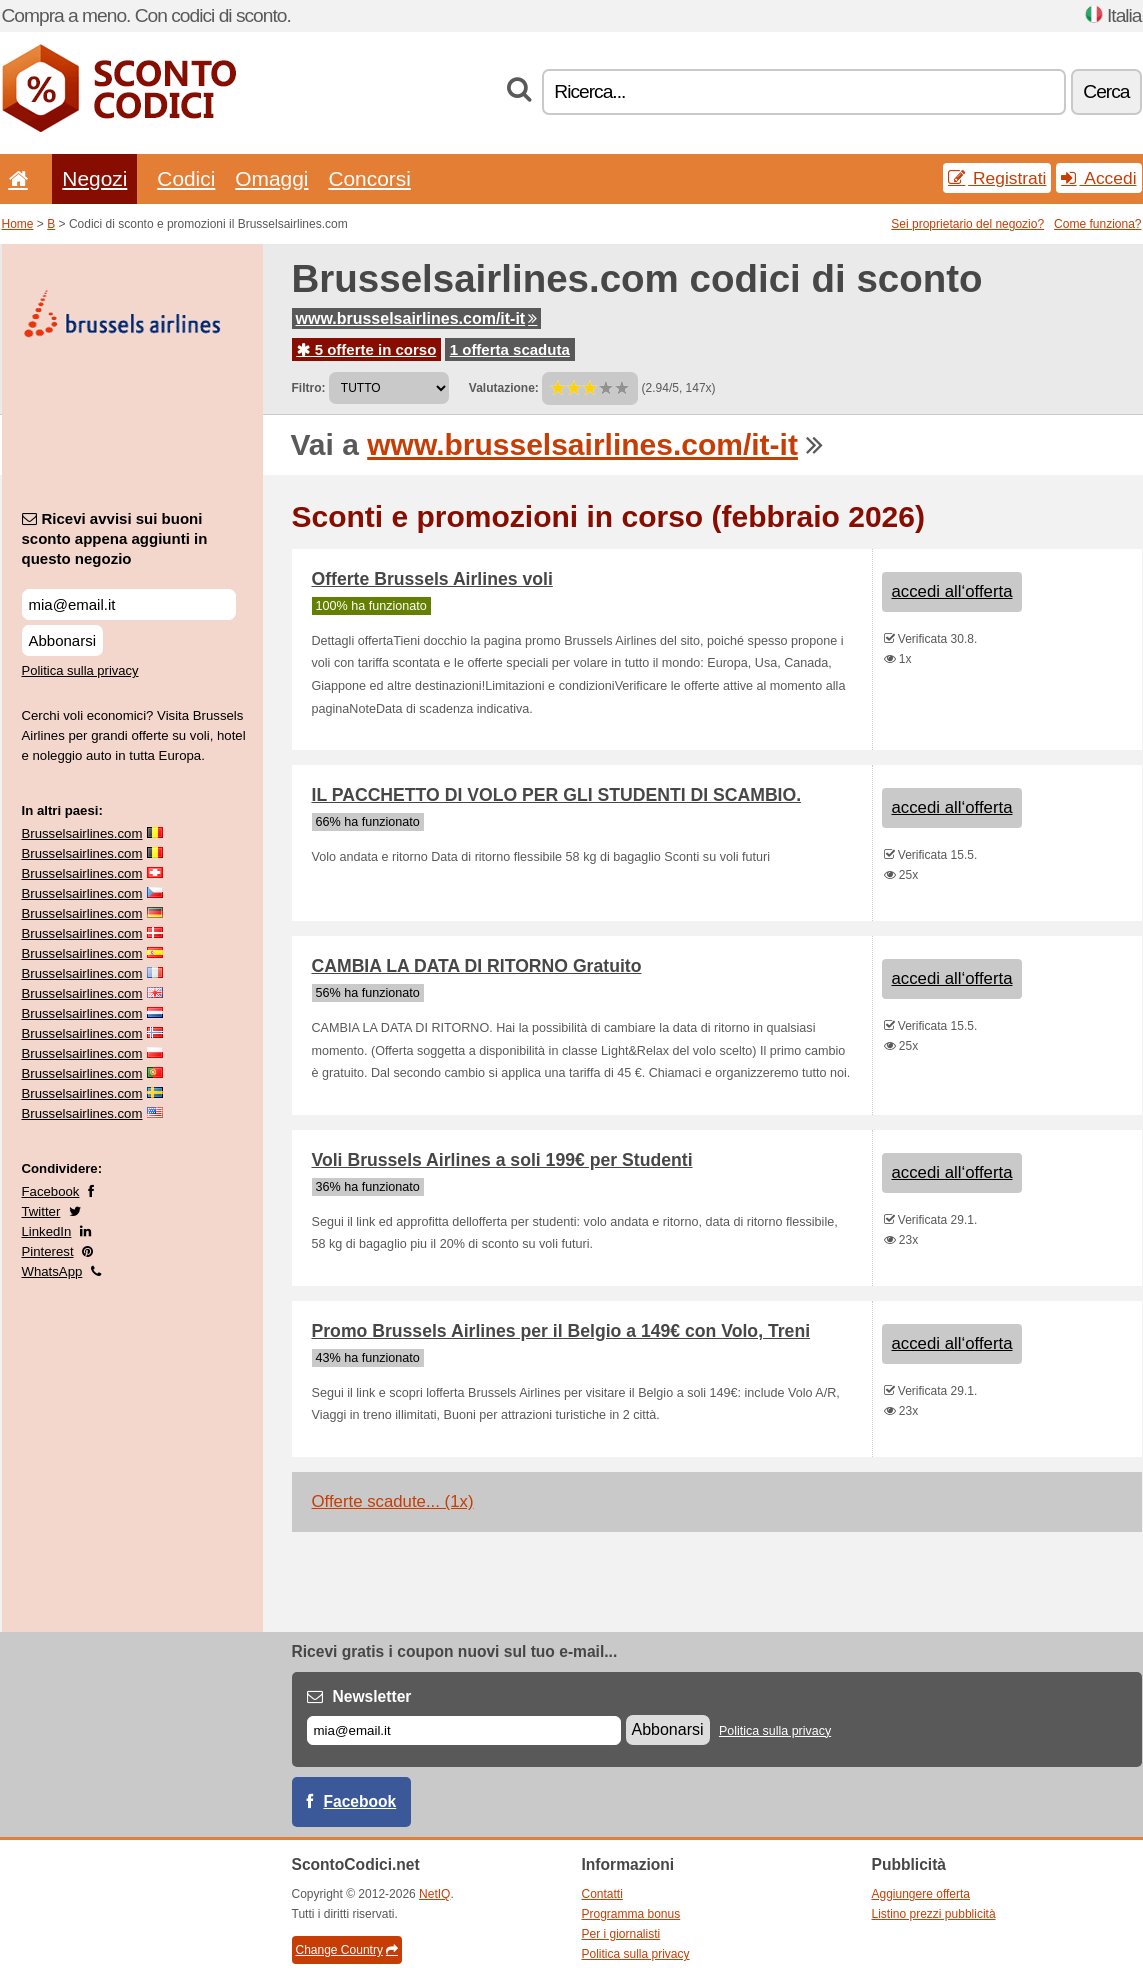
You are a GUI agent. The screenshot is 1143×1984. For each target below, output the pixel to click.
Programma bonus (631, 1914)
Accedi (1098, 178)
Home (18, 224)
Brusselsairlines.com (82, 833)
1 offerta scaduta (510, 349)
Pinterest (48, 1251)
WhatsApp (52, 1271)
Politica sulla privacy (80, 670)
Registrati (997, 178)
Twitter (41, 1211)
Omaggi (271, 178)
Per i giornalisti (621, 1934)
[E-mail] (464, 1730)
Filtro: (309, 388)
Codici (186, 178)
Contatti (602, 1894)
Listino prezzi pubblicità (934, 1914)
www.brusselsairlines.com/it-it (417, 318)
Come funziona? (1097, 224)
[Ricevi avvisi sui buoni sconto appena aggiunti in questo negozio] (129, 604)
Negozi (94, 178)
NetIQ (434, 1894)
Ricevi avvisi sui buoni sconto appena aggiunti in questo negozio (115, 538)
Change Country (347, 1950)
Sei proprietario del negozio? (967, 224)
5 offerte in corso (367, 349)
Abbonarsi (63, 640)
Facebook (51, 1191)
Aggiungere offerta (921, 1894)
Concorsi (369, 178)
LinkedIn (47, 1231)
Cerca (1106, 91)
